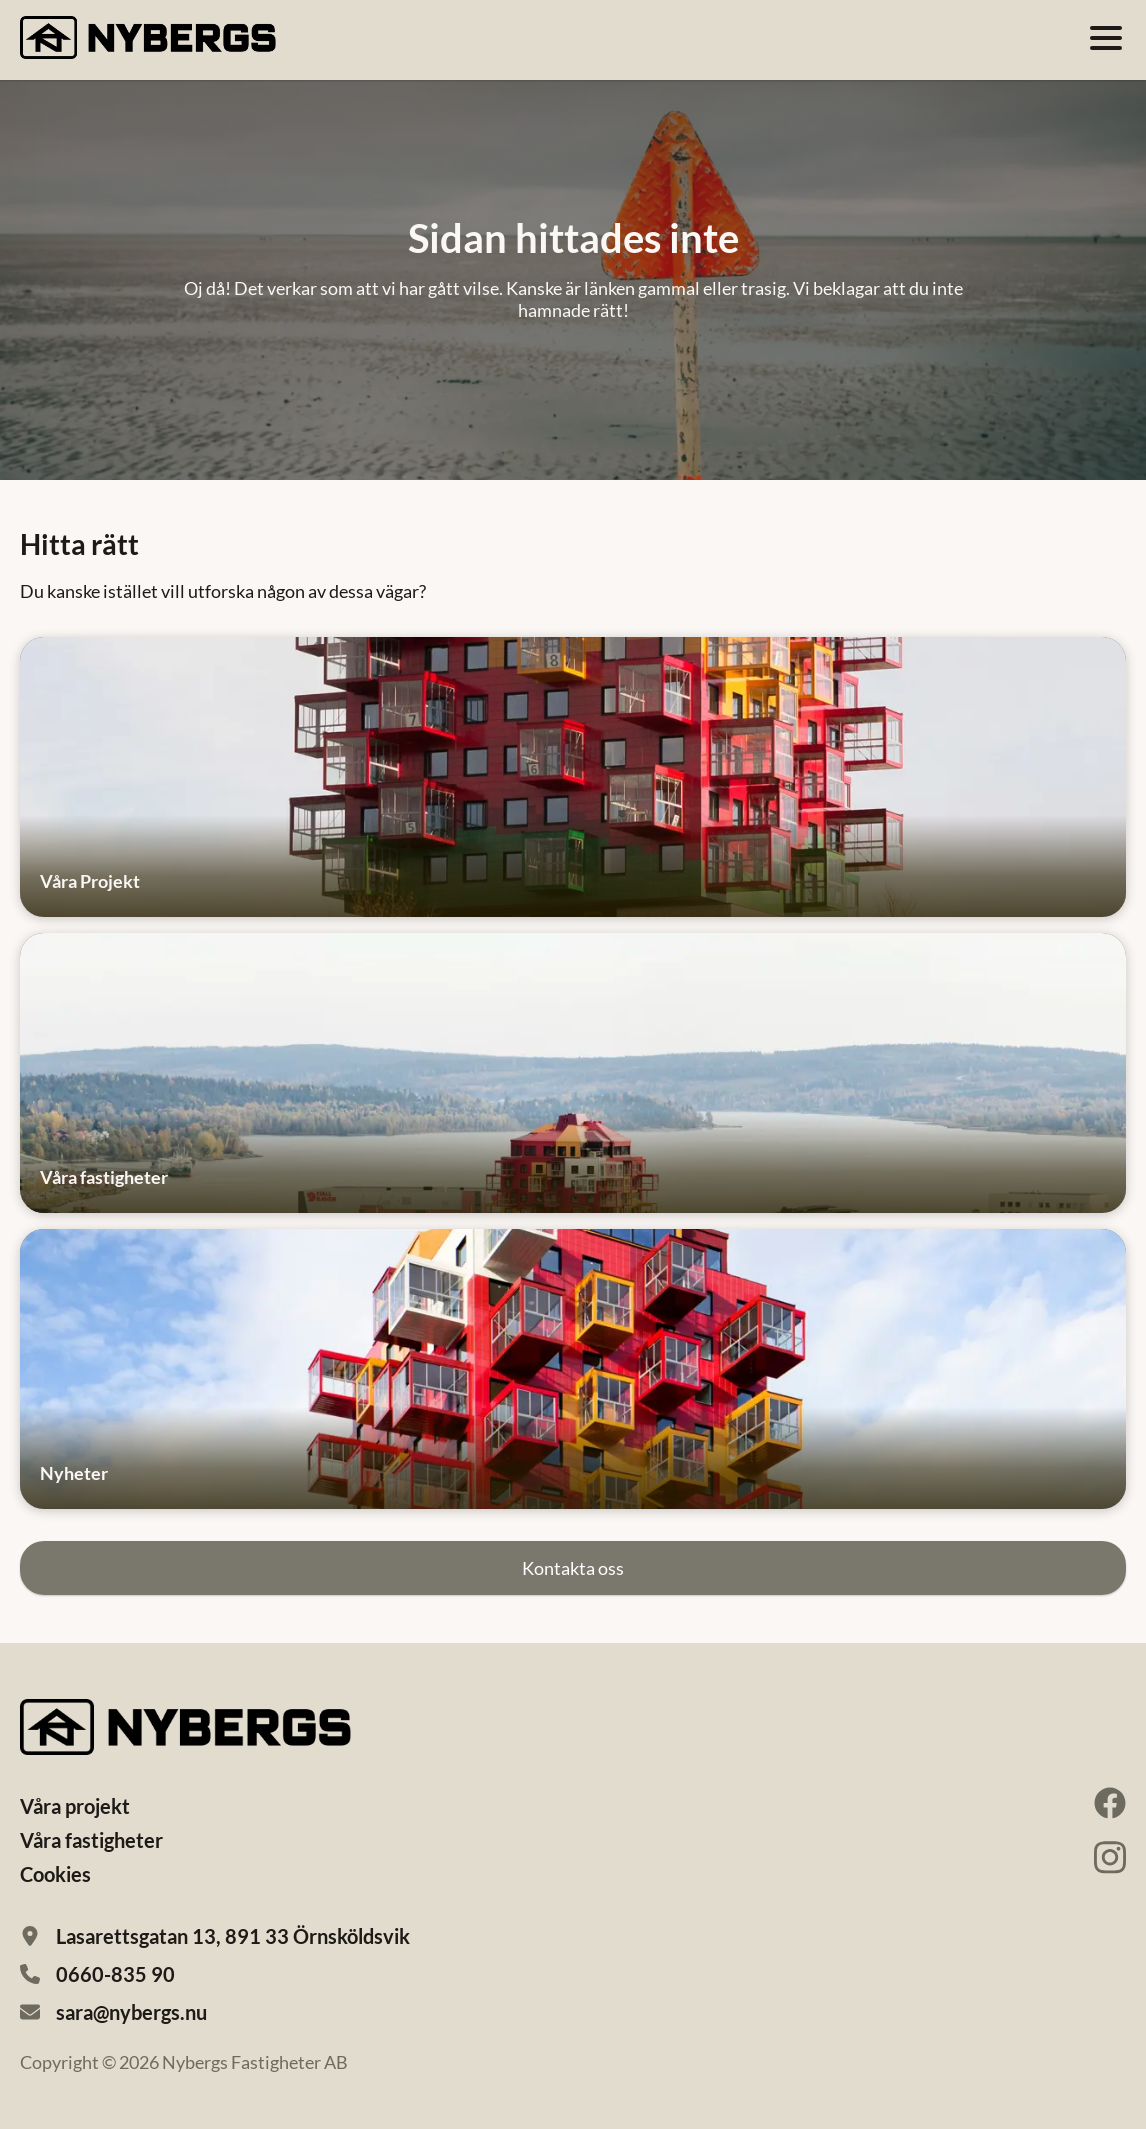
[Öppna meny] (1106, 38)
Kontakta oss (573, 1568)
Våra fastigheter (91, 1840)
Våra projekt (75, 1806)
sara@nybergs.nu (131, 2012)
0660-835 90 (115, 1974)
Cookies (55, 1874)
